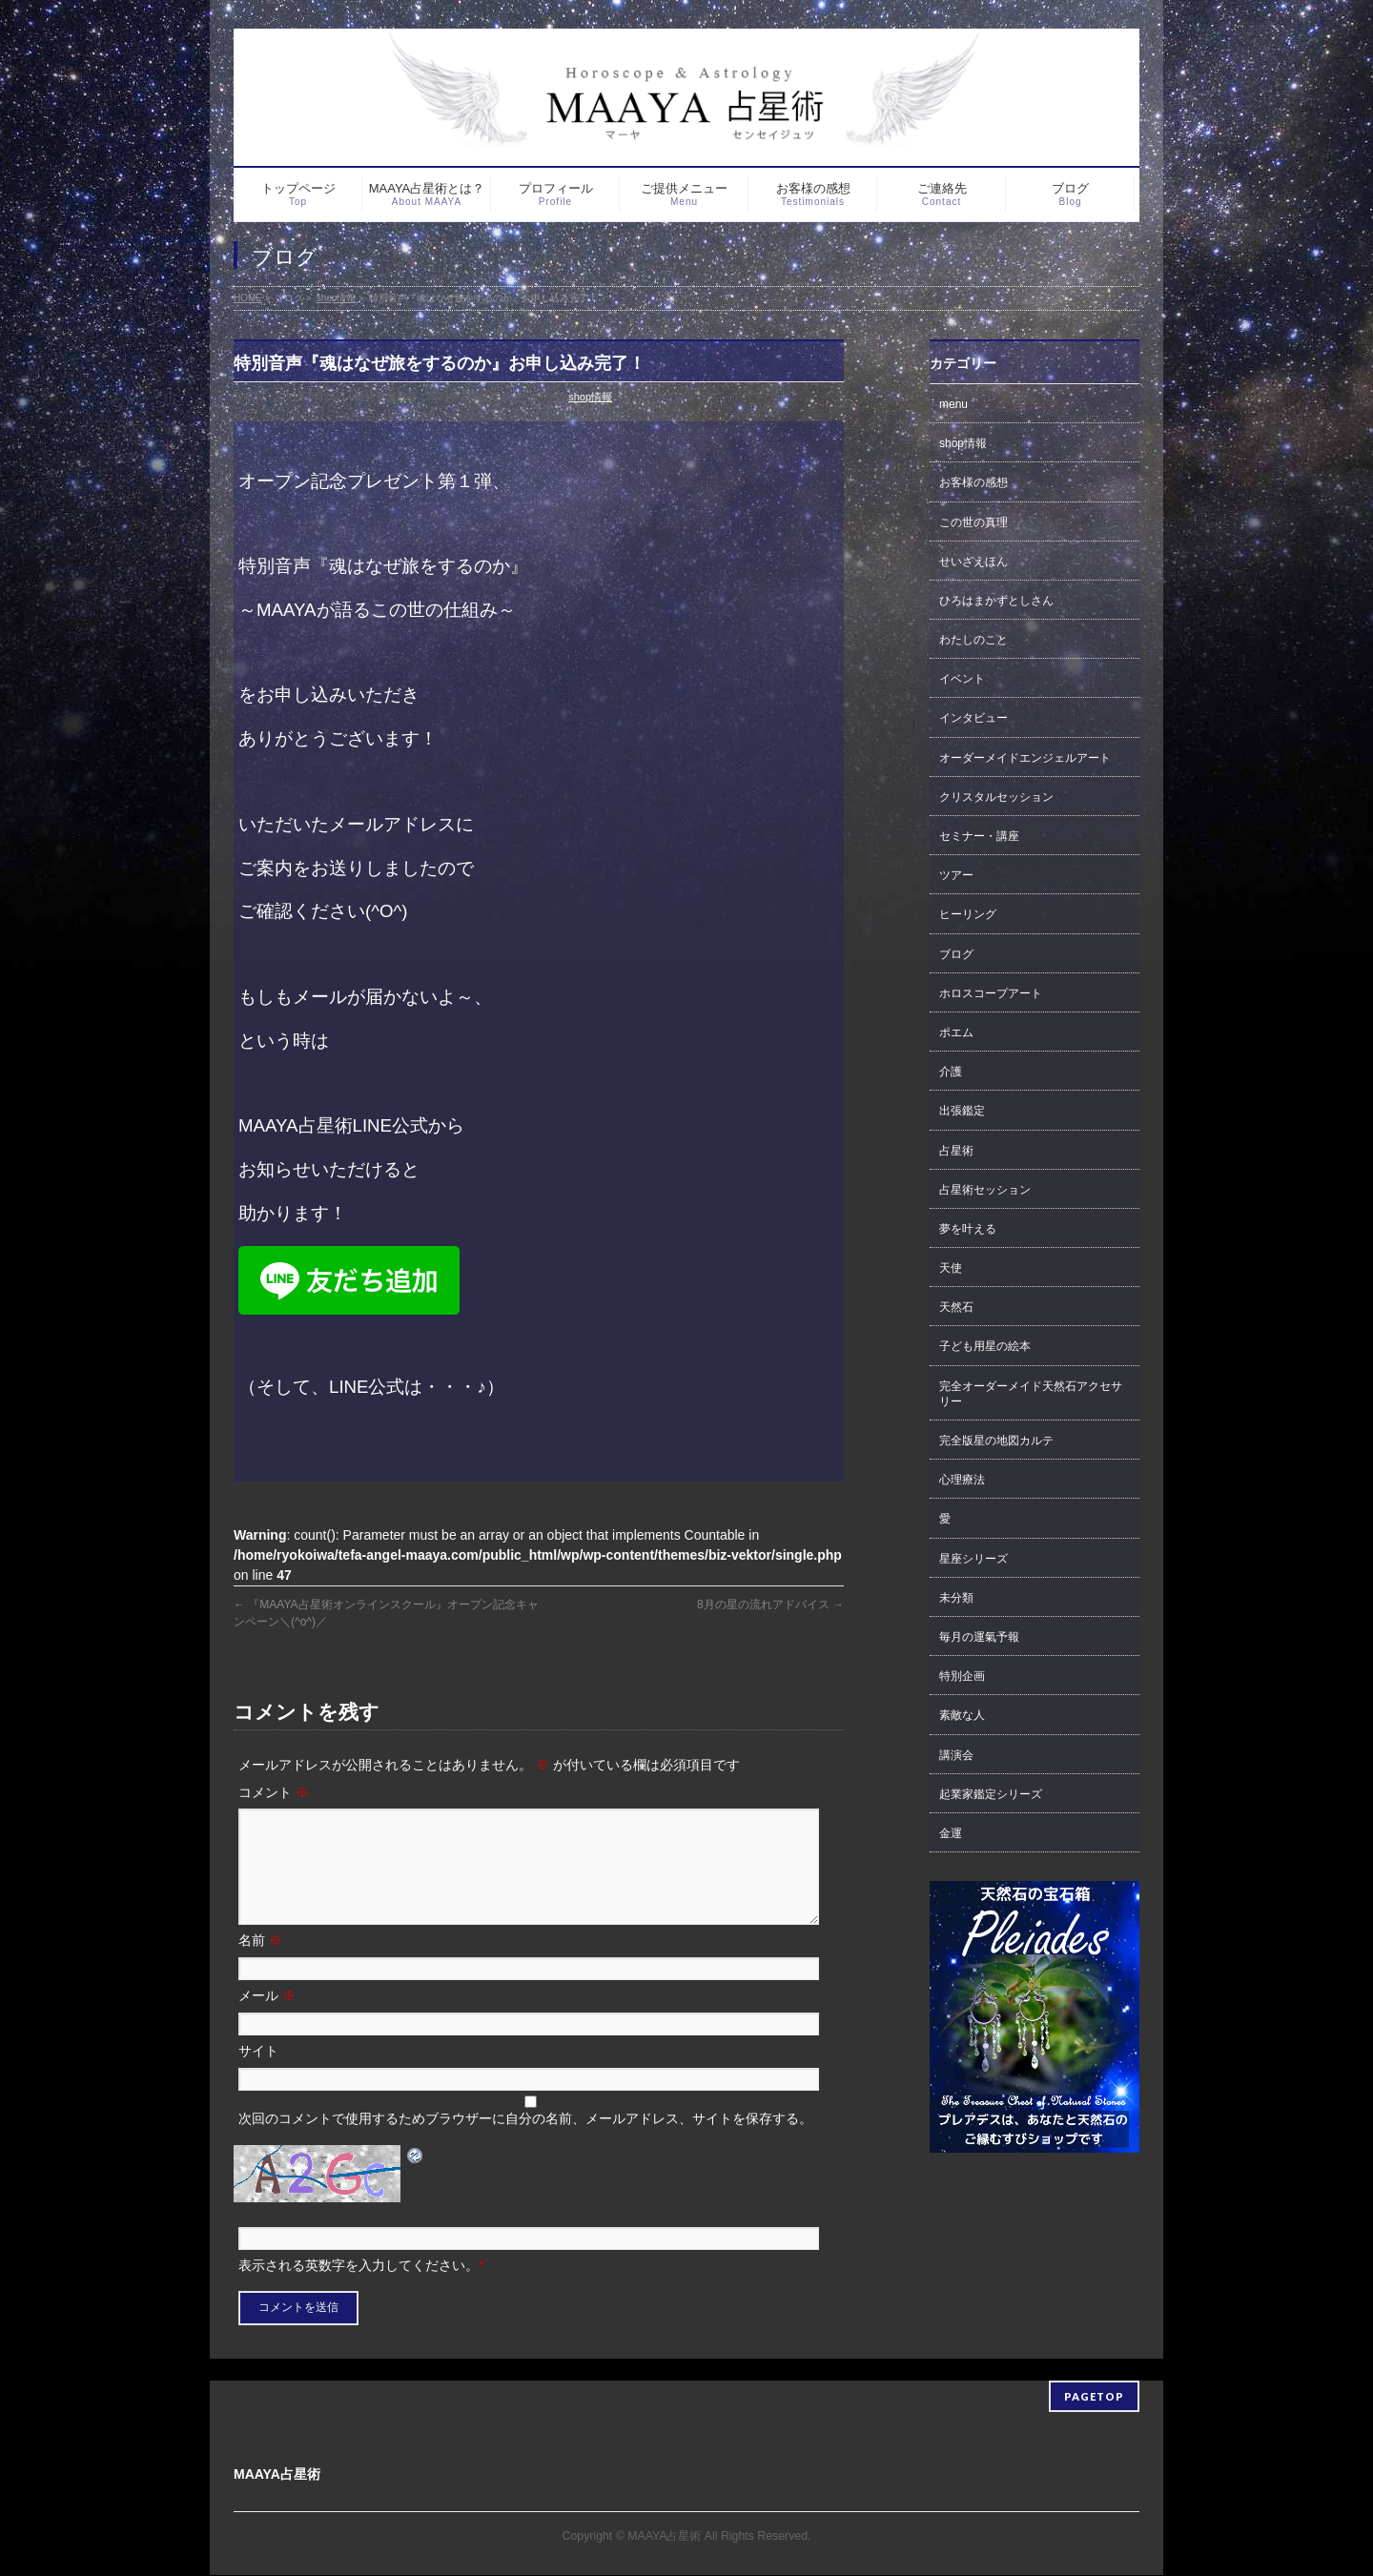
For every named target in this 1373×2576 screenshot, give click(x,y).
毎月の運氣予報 (979, 1637)
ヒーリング (967, 914)
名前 (260, 1963)
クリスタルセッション (996, 797)
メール (267, 2018)
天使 (950, 1268)
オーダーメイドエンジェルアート (1025, 758)
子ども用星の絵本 (985, 1346)
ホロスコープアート (990, 993)
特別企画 (962, 1676)
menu (953, 404)
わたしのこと (973, 639)
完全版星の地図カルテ (996, 1440)
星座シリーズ (973, 1558)
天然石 (956, 1307)
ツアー (956, 875)
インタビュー (973, 718)
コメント (273, 1792)
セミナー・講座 (979, 836)
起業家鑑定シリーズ (990, 1794)
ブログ (956, 954)
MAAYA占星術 (664, 2537)
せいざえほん (973, 561)
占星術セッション (985, 1189)
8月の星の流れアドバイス (770, 1604)
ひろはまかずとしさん (996, 600)
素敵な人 (962, 1715)
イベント (962, 678)
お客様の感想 (973, 482)
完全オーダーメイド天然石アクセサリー (1030, 1394)
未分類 (956, 1598)
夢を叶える (967, 1229)
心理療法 (962, 1479)
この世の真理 (973, 522)
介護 (950, 1071)
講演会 (956, 1755)
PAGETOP (1094, 2397)
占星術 (956, 1150)
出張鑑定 (962, 1110)
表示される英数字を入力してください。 (358, 2288)
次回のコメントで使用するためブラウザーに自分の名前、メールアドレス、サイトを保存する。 (525, 2141)
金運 (950, 1833)
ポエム (956, 1032)
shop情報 (590, 396)
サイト (258, 2073)
